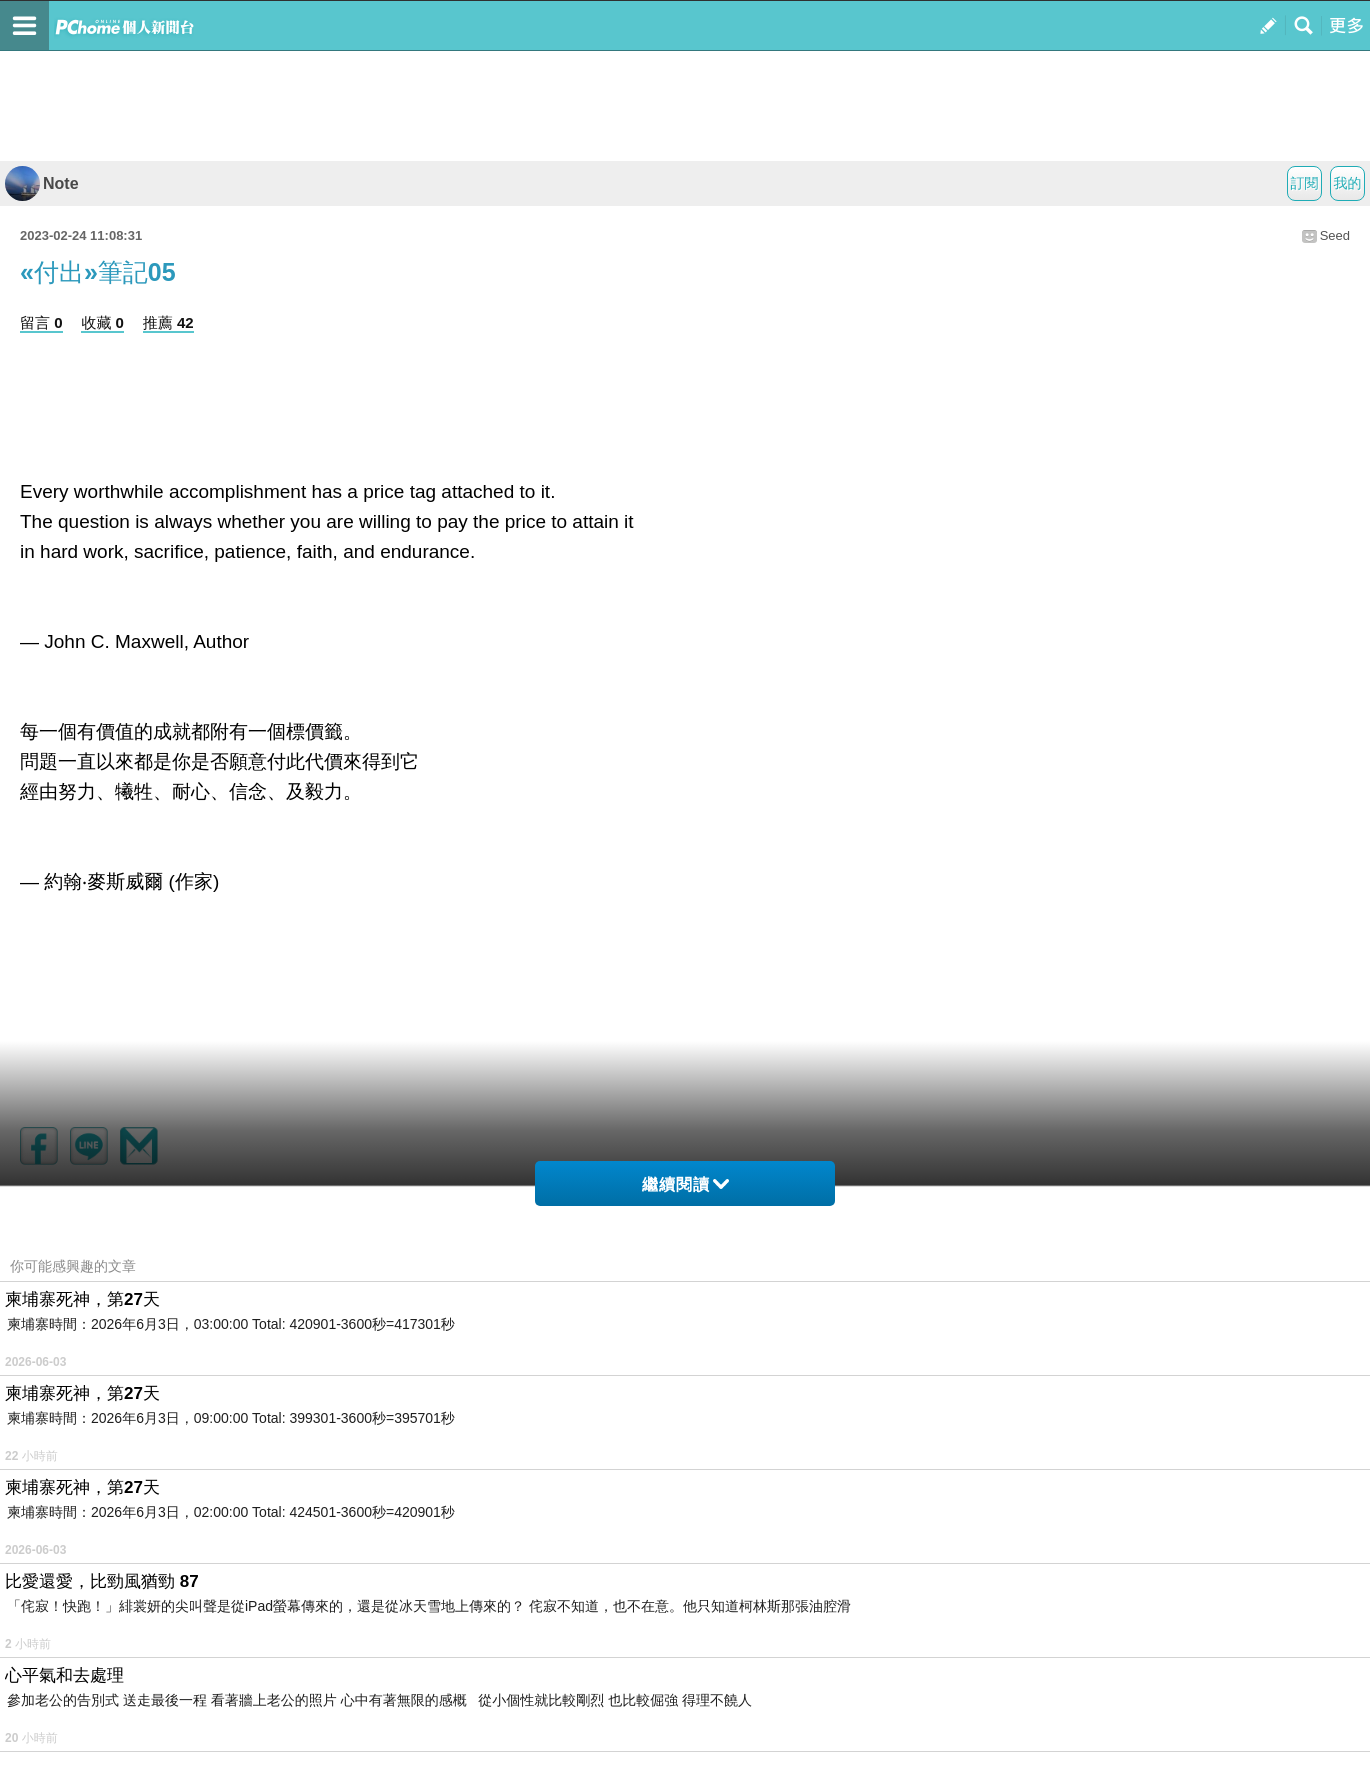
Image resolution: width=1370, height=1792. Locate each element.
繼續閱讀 (685, 1184)
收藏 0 (102, 322)
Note (42, 183)
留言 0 (41, 322)
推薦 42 (168, 322)
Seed (1335, 235)
